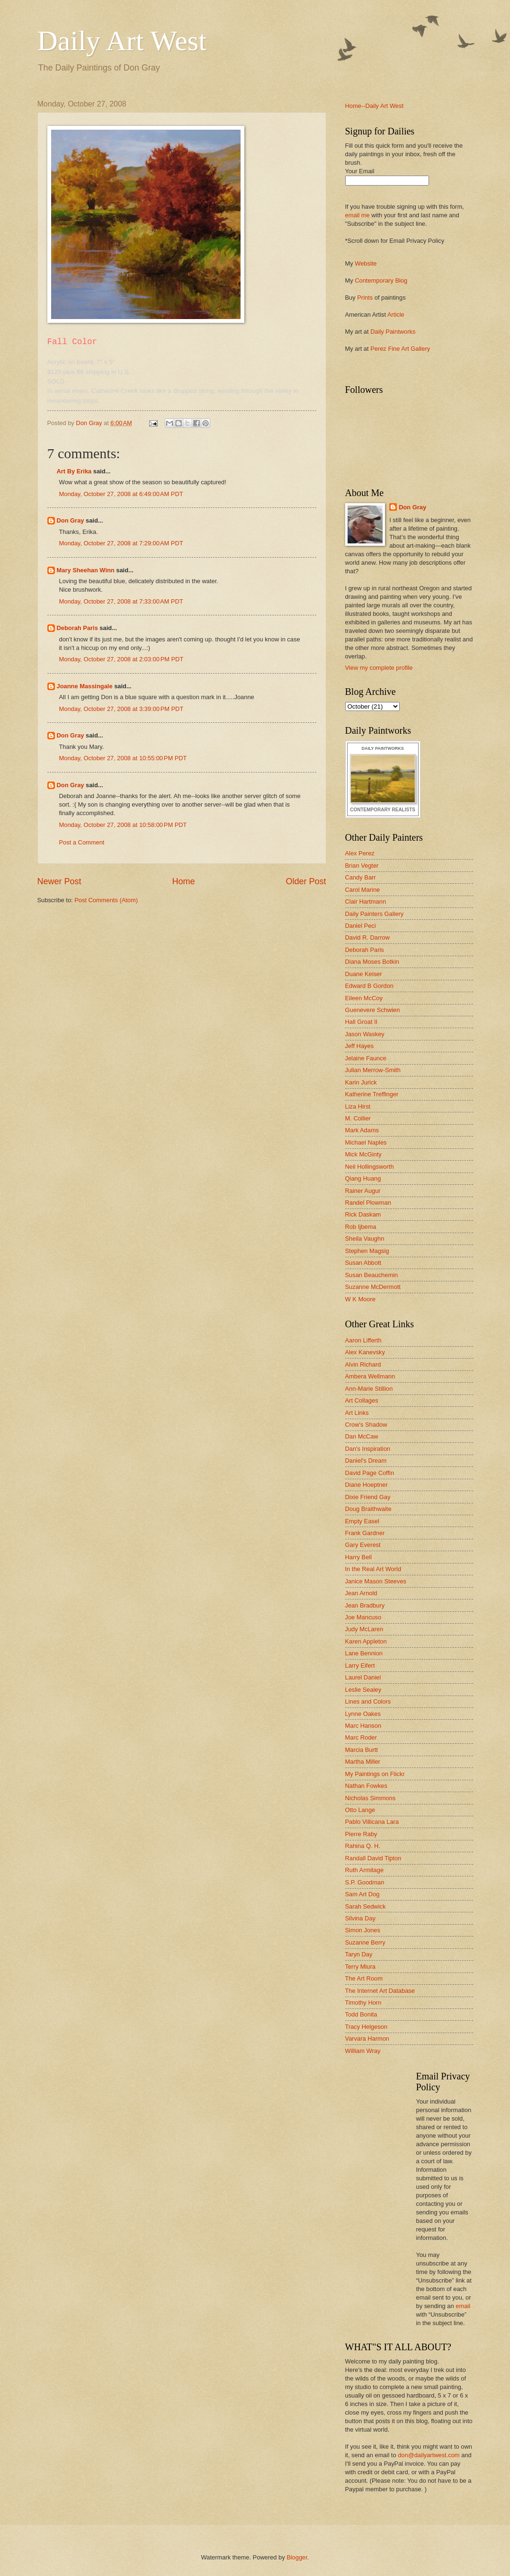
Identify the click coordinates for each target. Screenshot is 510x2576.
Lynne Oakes (363, 1713)
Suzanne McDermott (373, 1286)
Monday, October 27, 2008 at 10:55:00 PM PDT (123, 758)
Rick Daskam (363, 1214)
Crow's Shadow (366, 1424)
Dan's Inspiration (368, 1448)
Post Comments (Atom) (106, 900)
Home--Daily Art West (374, 105)
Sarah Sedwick (365, 1906)
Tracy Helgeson (366, 2026)
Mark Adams (362, 1130)
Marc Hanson (363, 1725)
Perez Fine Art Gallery (400, 348)
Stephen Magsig (367, 1250)
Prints (365, 297)
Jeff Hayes (359, 1045)
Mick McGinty (363, 1154)
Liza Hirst (358, 1106)
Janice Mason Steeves (376, 1581)
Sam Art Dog (362, 1894)
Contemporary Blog (381, 280)
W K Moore (360, 1299)
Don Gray (70, 520)
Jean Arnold (361, 1593)
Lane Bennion (364, 1653)
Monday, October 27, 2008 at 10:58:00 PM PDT (123, 824)
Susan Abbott (363, 1262)
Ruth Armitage (364, 1870)
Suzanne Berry (365, 1942)
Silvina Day (360, 1918)
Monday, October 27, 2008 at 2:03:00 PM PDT (121, 659)
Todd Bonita (361, 2014)
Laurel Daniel (363, 1677)
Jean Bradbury (365, 1605)
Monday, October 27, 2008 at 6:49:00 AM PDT (121, 493)
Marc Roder (361, 1737)
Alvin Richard (363, 1364)
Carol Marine (362, 889)
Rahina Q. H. (362, 1845)
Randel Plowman (368, 1202)
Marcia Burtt (361, 1749)
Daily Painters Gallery (374, 913)
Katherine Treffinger (372, 1094)
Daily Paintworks (392, 331)
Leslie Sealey (363, 1689)
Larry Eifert (360, 1665)
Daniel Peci (360, 925)
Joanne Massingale (85, 686)
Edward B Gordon (369, 985)
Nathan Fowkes (366, 1785)
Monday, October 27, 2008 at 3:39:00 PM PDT (121, 708)
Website (365, 263)
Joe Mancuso (363, 1617)
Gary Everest (363, 1544)
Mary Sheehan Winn (86, 570)
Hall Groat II (361, 1021)
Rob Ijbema (360, 1226)
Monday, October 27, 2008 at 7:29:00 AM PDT (121, 543)
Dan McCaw (361, 1436)
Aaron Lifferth (363, 1340)
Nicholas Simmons (370, 1798)
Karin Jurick (361, 1082)
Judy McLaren (364, 1629)
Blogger (296, 2557)
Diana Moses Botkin (372, 961)
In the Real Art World (373, 1568)
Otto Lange (360, 1809)
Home (183, 881)
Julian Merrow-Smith (373, 1070)
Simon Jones (362, 1930)
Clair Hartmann (365, 901)
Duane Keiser (363, 973)
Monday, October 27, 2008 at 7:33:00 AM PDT (121, 601)
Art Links (357, 1412)
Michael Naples (366, 1142)
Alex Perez (360, 853)
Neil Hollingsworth (369, 1166)
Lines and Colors (368, 1701)
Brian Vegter (362, 865)
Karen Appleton (366, 1641)
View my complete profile (379, 667)
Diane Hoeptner (366, 1484)
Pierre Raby (361, 1834)
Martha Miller (362, 1761)
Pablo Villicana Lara (372, 1821)
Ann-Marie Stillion (369, 1388)
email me (357, 215)
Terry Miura (360, 1966)
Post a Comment (82, 842)
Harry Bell (358, 1557)
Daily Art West (121, 40)
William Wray (363, 2050)
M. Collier (358, 1118)
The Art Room (364, 1978)
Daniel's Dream (366, 1460)
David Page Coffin (369, 1472)
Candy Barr (360, 877)
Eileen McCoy (364, 998)
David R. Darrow (367, 937)
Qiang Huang (363, 1178)
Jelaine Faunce (365, 1058)
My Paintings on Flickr (375, 1773)
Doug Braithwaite (368, 1508)
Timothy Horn (363, 2002)
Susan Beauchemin (371, 1275)
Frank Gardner (365, 1533)
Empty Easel (362, 1521)
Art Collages (361, 1400)
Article (395, 314)
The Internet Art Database (380, 1990)
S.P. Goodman (365, 1882)
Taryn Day (359, 1954)
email (463, 2306)
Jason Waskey (365, 1034)
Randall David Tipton (373, 1858)
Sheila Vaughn (365, 1238)
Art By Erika (74, 471)
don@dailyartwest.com (428, 2455)
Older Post (306, 881)
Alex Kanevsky (365, 1352)
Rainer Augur (363, 1190)
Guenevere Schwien (372, 1009)
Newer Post (59, 881)
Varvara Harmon (367, 2038)
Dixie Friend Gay (368, 1497)
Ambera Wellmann (370, 1376)
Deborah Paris (77, 627)
